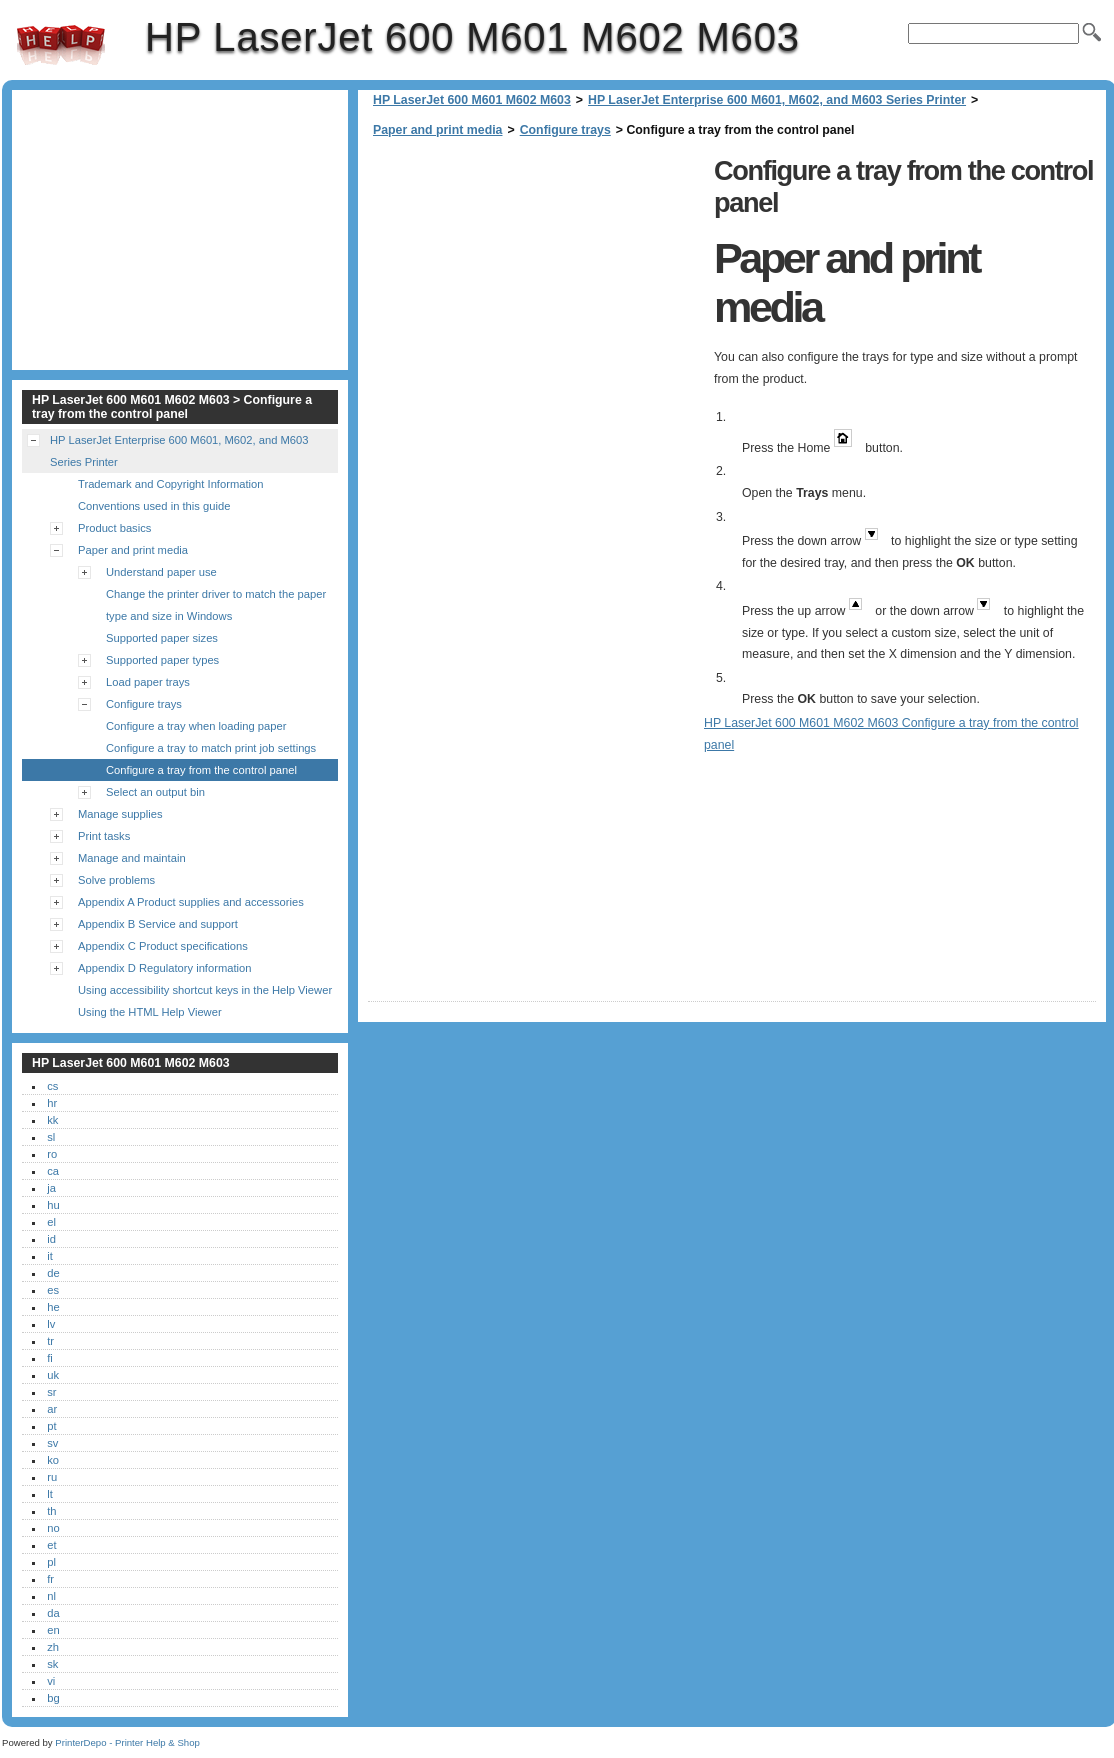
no (53, 1528)
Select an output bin (155, 792)
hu (53, 1205)
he (53, 1307)
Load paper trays (148, 682)
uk (53, 1375)
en (53, 1630)
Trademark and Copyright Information (171, 484)
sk (52, 1664)
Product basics (114, 528)
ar (52, 1409)
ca (53, 1171)
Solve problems (116, 880)
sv (52, 1443)
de (53, 1273)
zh (53, 1647)
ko (53, 1460)
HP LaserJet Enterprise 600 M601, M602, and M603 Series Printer (777, 100)
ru (52, 1477)
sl (51, 1137)
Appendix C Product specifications (163, 946)
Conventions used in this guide (154, 506)
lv (51, 1324)
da (53, 1613)
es (53, 1290)
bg (53, 1698)
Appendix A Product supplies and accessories (191, 902)
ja (51, 1188)
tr (50, 1341)
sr (51, 1392)
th (51, 1511)
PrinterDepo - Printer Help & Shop (127, 1742)
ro (52, 1154)
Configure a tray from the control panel (201, 770)
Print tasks (104, 836)
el (51, 1222)
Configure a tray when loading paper (196, 726)
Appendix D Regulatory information (165, 968)
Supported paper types (162, 660)
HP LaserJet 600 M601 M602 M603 (61, 45)
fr (50, 1579)
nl (51, 1596)
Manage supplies (120, 814)
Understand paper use (161, 572)
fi (50, 1358)
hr (52, 1103)
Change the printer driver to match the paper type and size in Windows (216, 605)
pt (51, 1426)
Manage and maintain (132, 858)
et (51, 1545)
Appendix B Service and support (158, 924)
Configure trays (565, 130)
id (51, 1239)
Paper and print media (437, 130)
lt (50, 1494)
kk (52, 1120)
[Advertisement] (536, 290)
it (50, 1256)
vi (51, 1681)
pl (51, 1562)
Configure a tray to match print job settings (211, 748)
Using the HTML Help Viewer (150, 1012)
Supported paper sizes (162, 638)
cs (52, 1086)
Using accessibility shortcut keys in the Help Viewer (205, 990)
